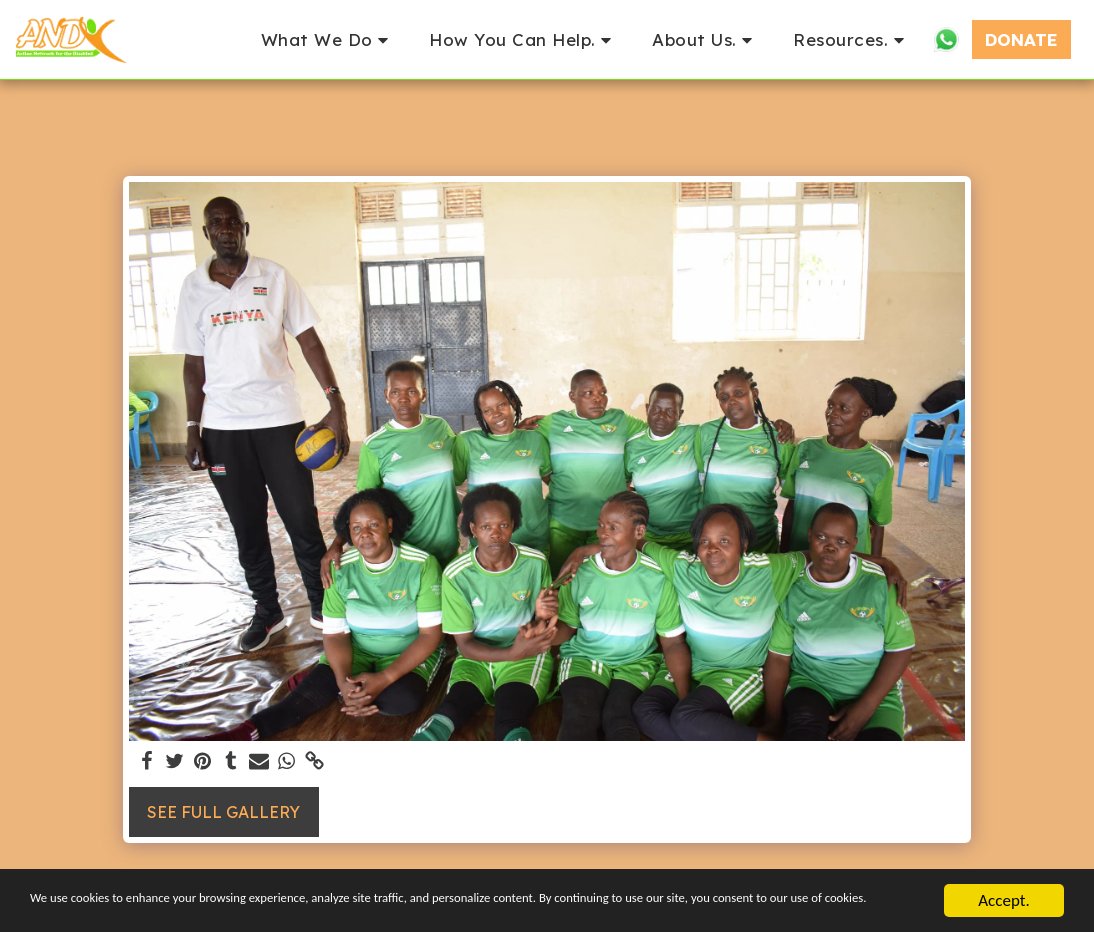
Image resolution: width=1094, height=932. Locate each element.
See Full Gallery (223, 812)
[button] (328, 39)
